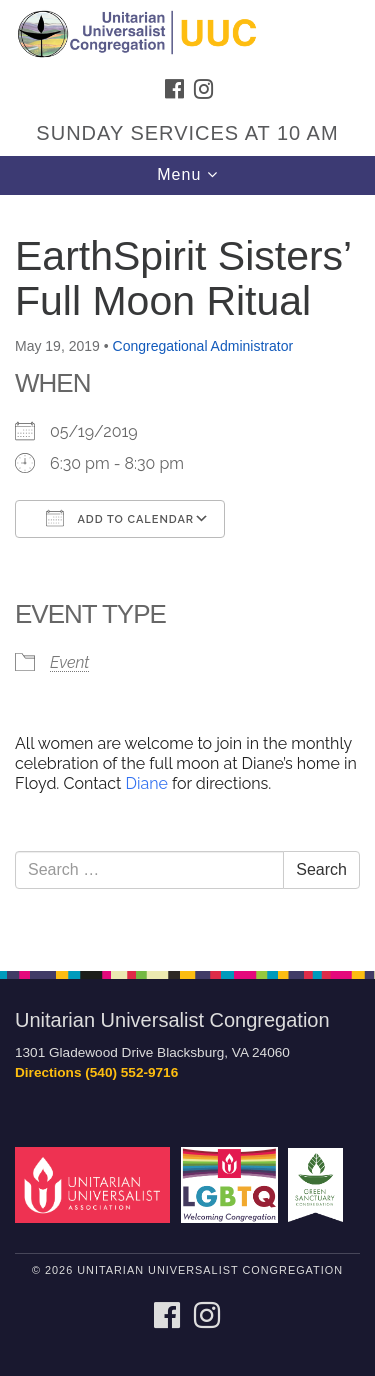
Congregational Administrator (203, 346)
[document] (187, 572)
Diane (144, 783)
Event (69, 662)
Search (321, 869)
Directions (48, 1072)
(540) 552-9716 (131, 1072)
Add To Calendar (120, 518)
